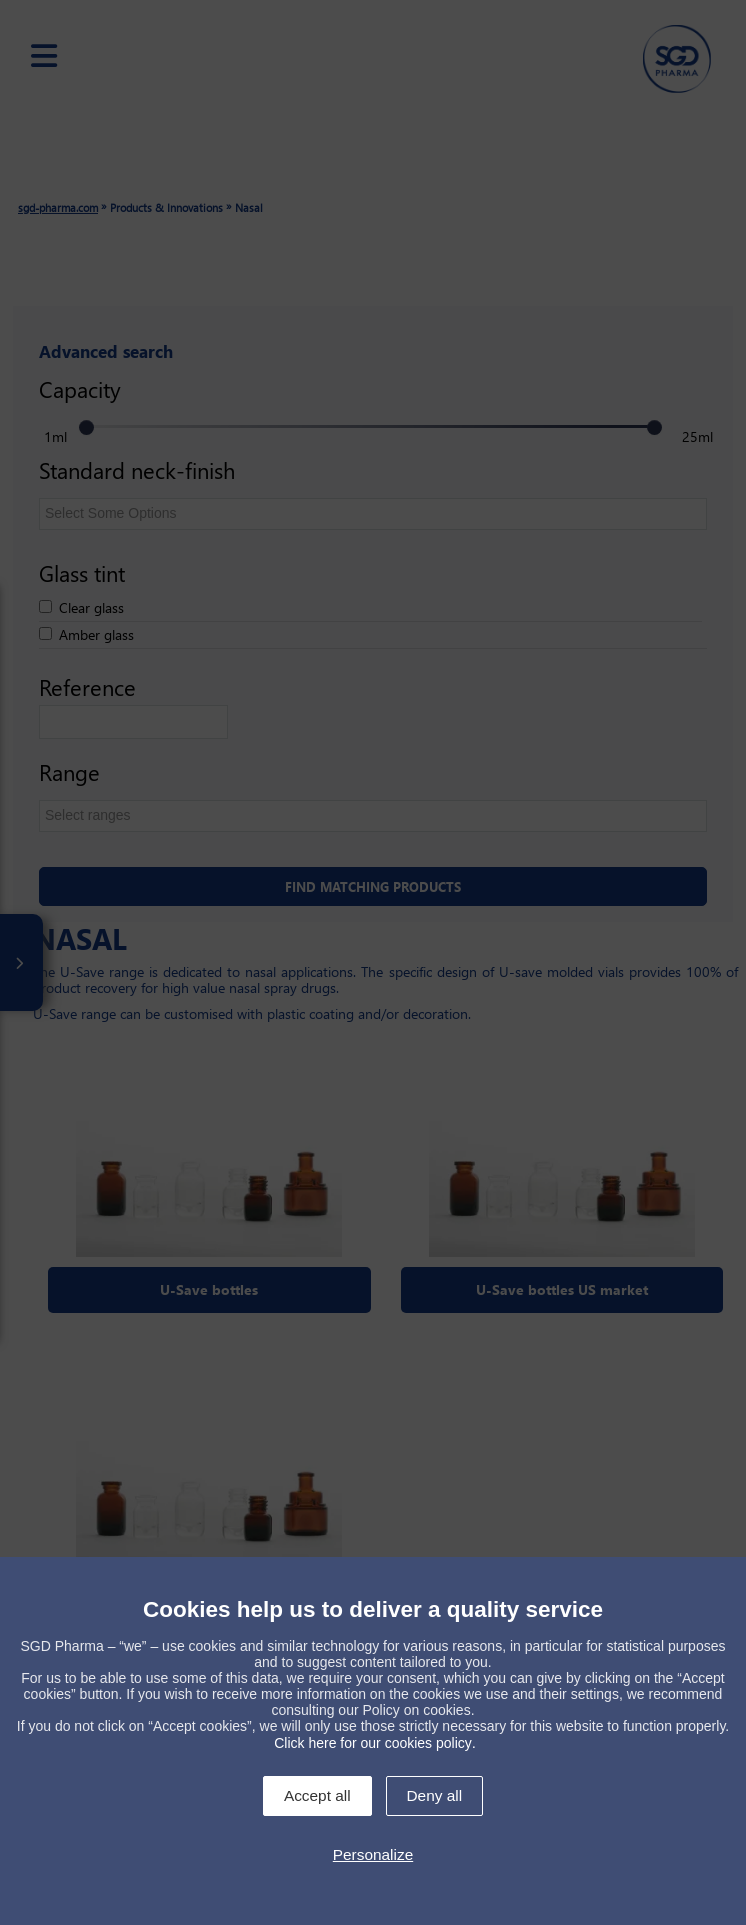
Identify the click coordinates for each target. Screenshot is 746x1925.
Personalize (373, 1854)
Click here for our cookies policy (373, 1743)
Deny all (435, 1795)
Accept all (317, 1795)
